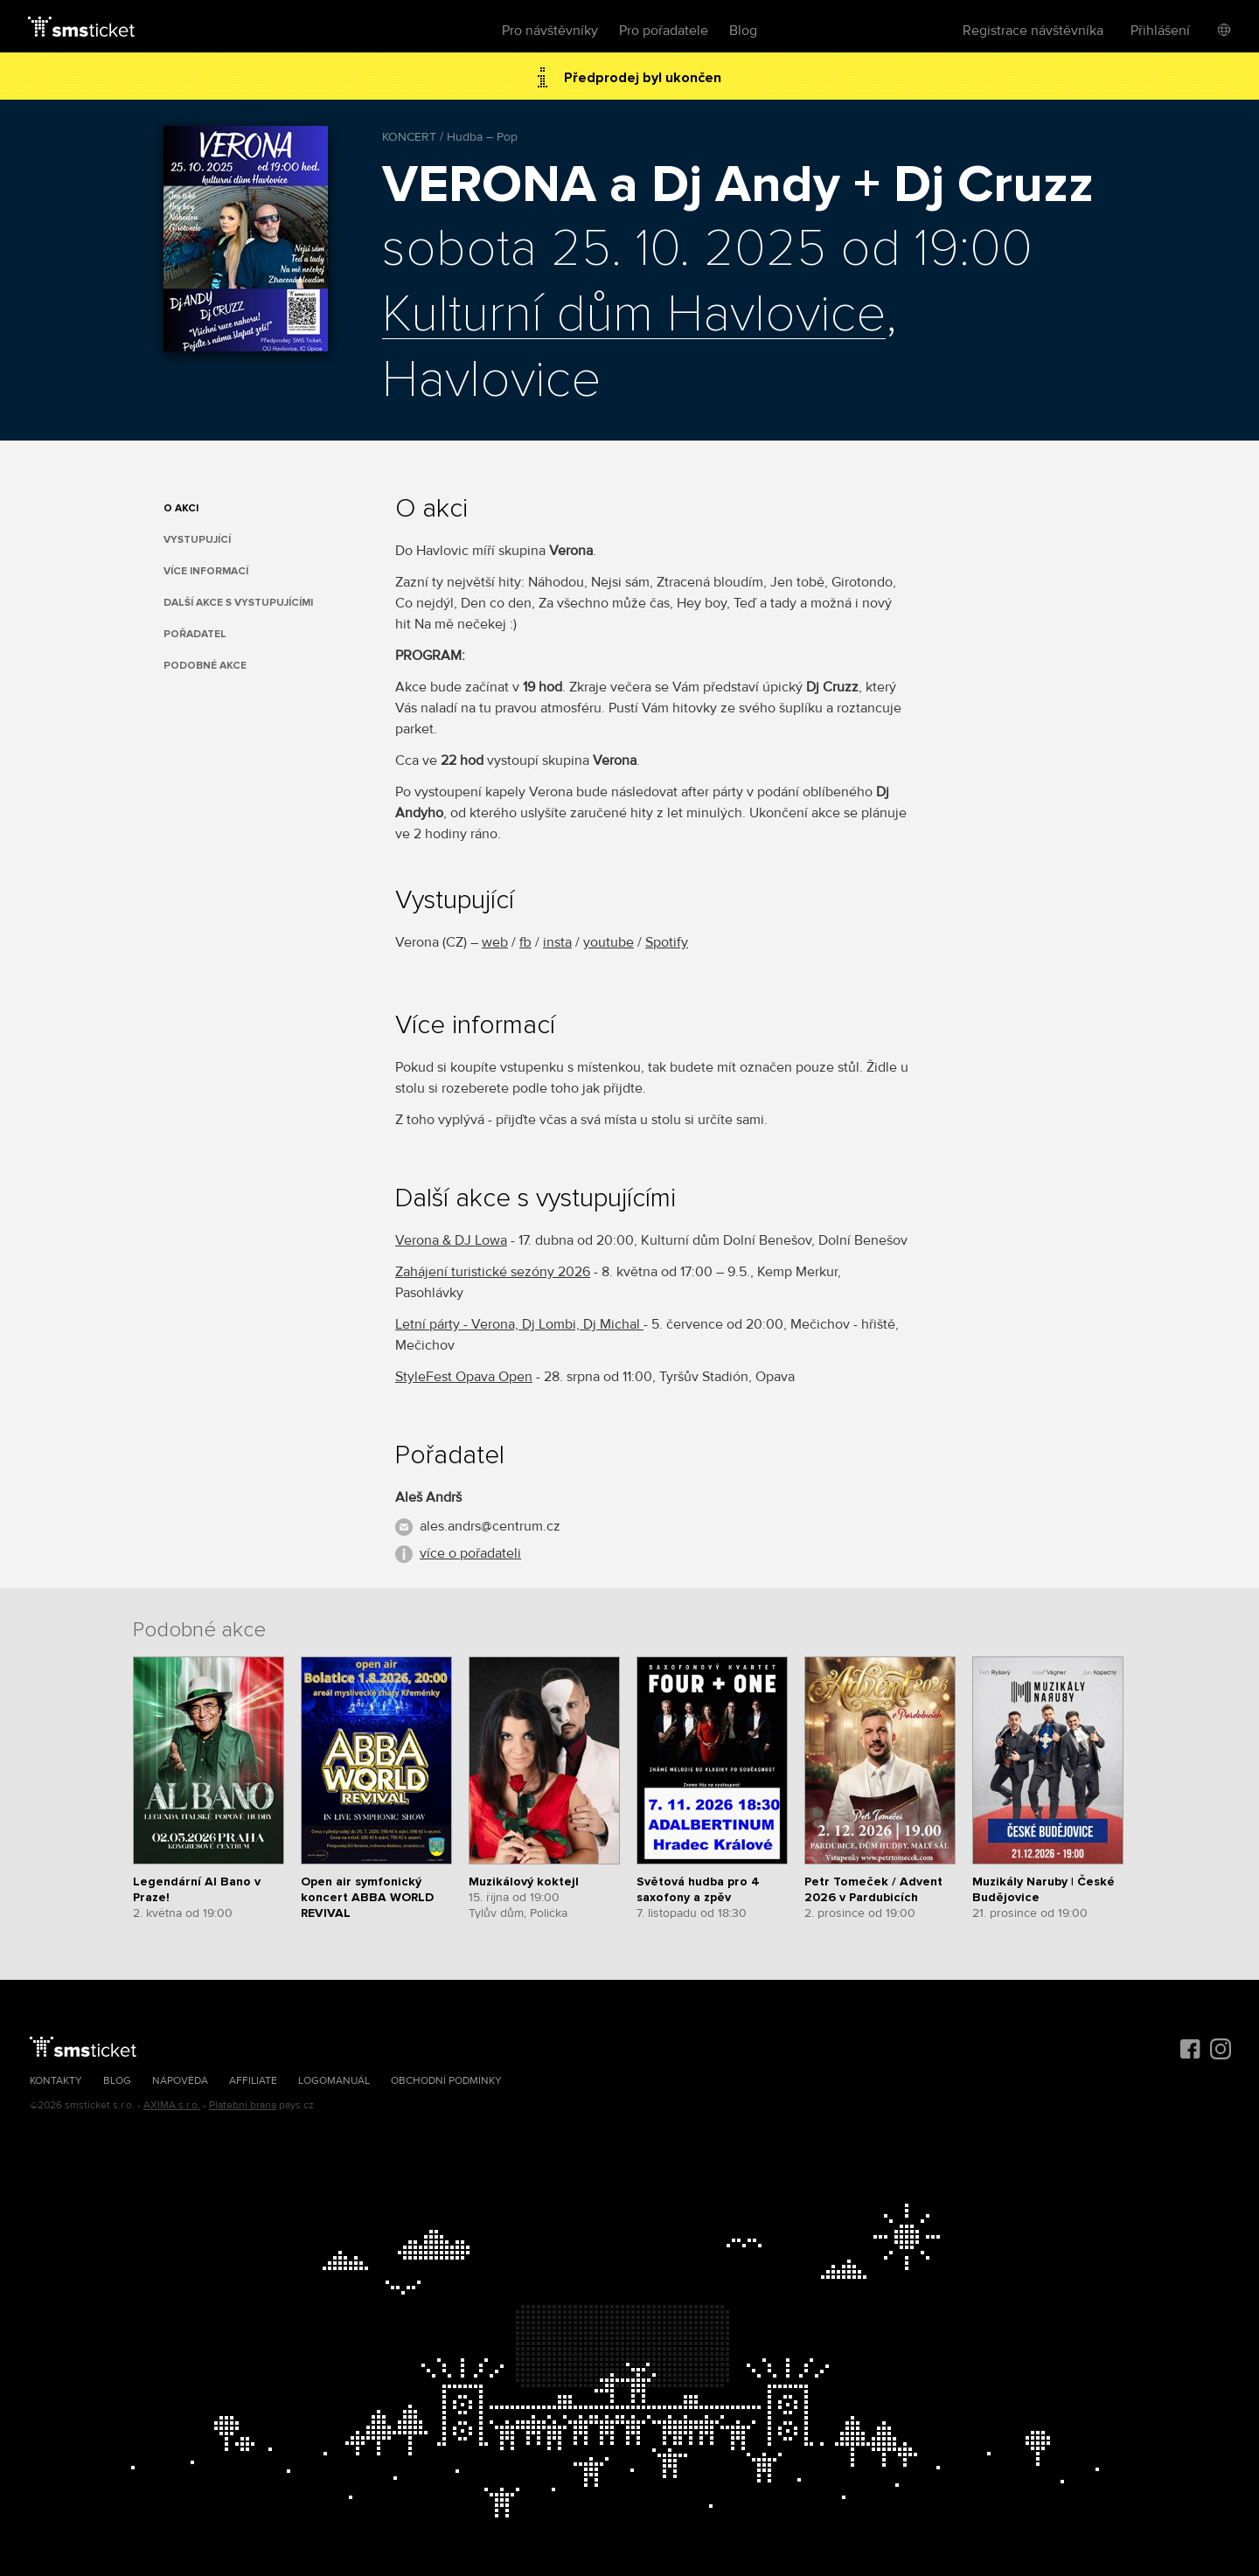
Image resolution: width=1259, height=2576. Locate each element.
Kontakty (56, 2080)
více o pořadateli (470, 1553)
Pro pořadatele (663, 30)
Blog (743, 30)
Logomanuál (334, 2080)
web (495, 942)
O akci (180, 508)
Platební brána (242, 2105)
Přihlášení (1160, 30)
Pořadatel (194, 634)
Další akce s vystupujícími (238, 602)
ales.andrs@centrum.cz (490, 1526)
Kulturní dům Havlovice (634, 315)
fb (525, 942)
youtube (608, 942)
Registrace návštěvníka (1033, 30)
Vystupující (197, 539)
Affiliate (253, 2080)
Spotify (666, 942)
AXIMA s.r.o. (171, 2105)
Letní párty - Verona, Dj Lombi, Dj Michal (519, 1324)
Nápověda (180, 2080)
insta (557, 942)
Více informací (205, 571)
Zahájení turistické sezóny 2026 (492, 1272)
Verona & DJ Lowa (451, 1240)
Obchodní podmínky (446, 2080)
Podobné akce (205, 665)
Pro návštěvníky (550, 30)
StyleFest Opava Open (463, 1376)
